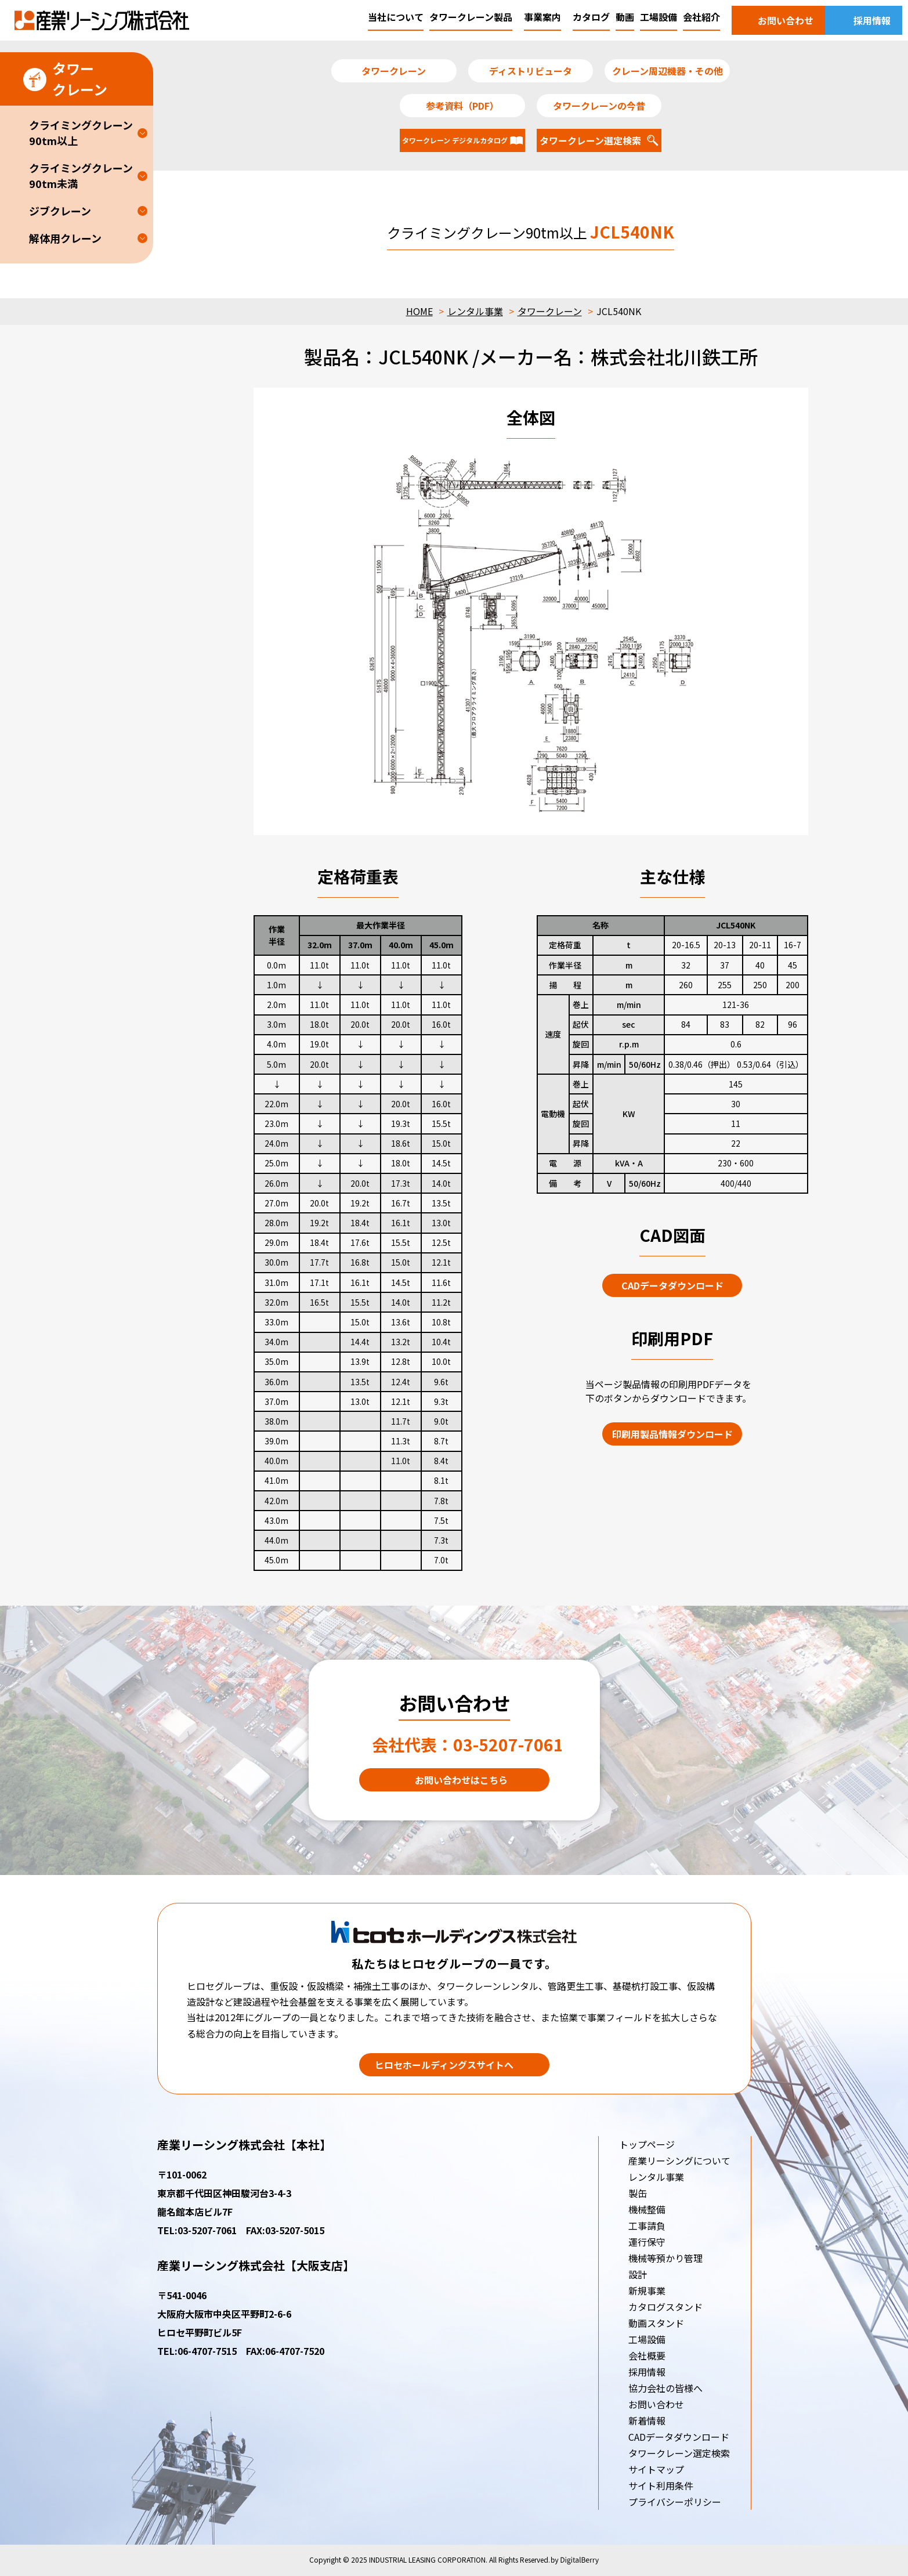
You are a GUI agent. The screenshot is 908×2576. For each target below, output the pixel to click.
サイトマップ (656, 2469)
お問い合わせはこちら (461, 1780)
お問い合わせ (656, 2404)
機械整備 (646, 2209)
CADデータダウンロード (672, 1285)
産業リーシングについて (679, 2160)
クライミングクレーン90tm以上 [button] (81, 132)
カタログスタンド (665, 2307)
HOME (419, 311)
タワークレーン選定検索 (679, 2453)
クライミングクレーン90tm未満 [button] (81, 175)
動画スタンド (656, 2323)
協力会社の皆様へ (665, 2388)
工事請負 (646, 2225)
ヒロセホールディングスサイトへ (444, 2065)
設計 (637, 2274)
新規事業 (646, 2290)
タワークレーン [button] (65, 78)
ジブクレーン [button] (60, 210)
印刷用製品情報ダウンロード (672, 1434)
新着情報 (646, 2420)
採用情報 (646, 2372)
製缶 (637, 2193)
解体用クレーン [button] (65, 237)
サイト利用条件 (660, 2485)
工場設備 (646, 2339)
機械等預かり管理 (665, 2258)
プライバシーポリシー (674, 2502)
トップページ (647, 2144)
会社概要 (646, 2355)
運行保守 (646, 2242)
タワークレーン (550, 311)
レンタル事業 (475, 311)
